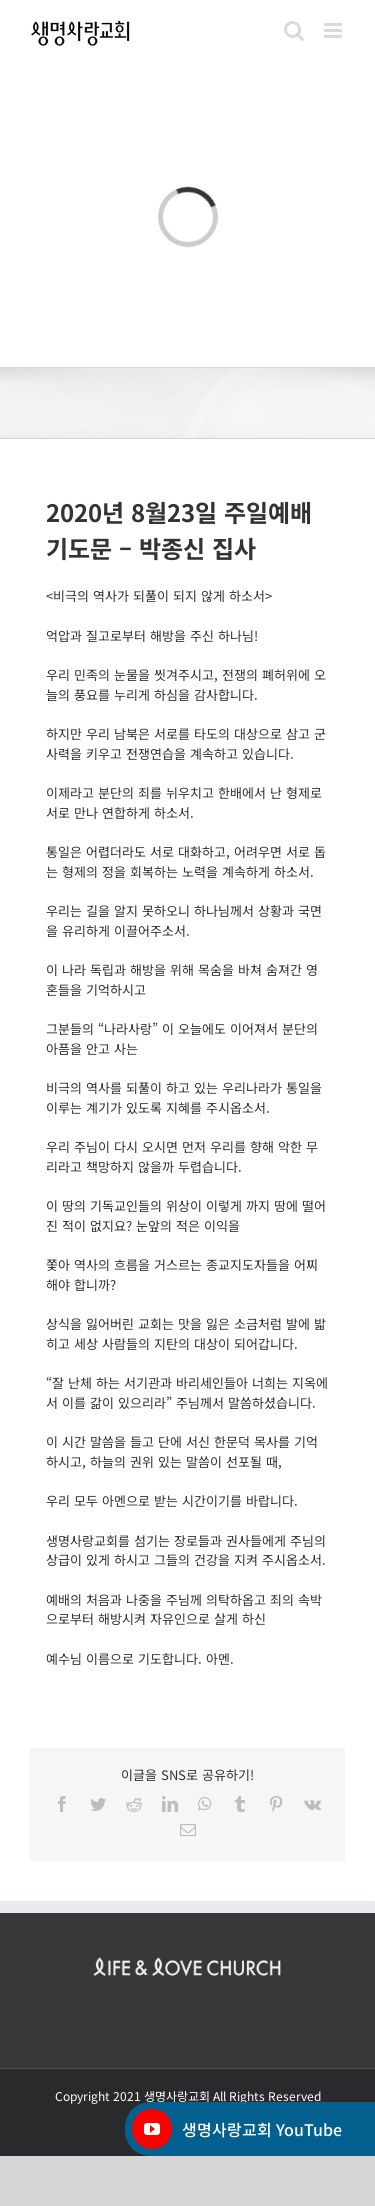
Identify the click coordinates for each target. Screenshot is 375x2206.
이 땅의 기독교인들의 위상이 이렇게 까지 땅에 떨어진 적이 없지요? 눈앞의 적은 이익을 (186, 1215)
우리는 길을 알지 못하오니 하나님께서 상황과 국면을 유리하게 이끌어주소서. (184, 920)
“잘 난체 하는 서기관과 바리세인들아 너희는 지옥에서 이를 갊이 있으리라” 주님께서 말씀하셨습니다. (187, 1392)
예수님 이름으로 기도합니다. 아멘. (140, 1658)
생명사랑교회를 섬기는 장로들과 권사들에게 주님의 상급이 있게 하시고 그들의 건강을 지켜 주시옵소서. (186, 1550)
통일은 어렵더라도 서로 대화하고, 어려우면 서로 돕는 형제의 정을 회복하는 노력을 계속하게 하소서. (186, 861)
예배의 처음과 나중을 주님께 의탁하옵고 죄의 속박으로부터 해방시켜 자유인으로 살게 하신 (184, 1609)
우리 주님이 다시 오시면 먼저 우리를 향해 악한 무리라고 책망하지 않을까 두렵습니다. (182, 1156)
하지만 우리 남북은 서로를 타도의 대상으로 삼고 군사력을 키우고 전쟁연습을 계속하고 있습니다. (186, 743)
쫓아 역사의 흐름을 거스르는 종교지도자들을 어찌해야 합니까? (182, 1274)
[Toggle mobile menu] (334, 30)
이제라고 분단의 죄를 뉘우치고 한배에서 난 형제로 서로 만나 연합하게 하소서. (184, 802)
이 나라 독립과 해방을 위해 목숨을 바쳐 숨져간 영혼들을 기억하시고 (182, 979)
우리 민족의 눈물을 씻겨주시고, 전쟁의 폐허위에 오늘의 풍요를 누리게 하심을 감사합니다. (186, 684)
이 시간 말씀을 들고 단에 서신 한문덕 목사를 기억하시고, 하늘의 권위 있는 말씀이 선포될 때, (182, 1451)
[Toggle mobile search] (294, 30)
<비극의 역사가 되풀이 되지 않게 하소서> (159, 595)
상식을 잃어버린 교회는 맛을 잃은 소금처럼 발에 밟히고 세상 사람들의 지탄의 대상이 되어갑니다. (186, 1333)
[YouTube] (152, 2129)
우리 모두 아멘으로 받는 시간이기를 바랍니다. (172, 1500)
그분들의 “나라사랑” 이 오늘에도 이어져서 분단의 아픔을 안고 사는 (182, 1038)
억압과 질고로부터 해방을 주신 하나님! (152, 635)
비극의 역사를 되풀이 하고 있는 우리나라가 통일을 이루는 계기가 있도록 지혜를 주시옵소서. (184, 1097)
